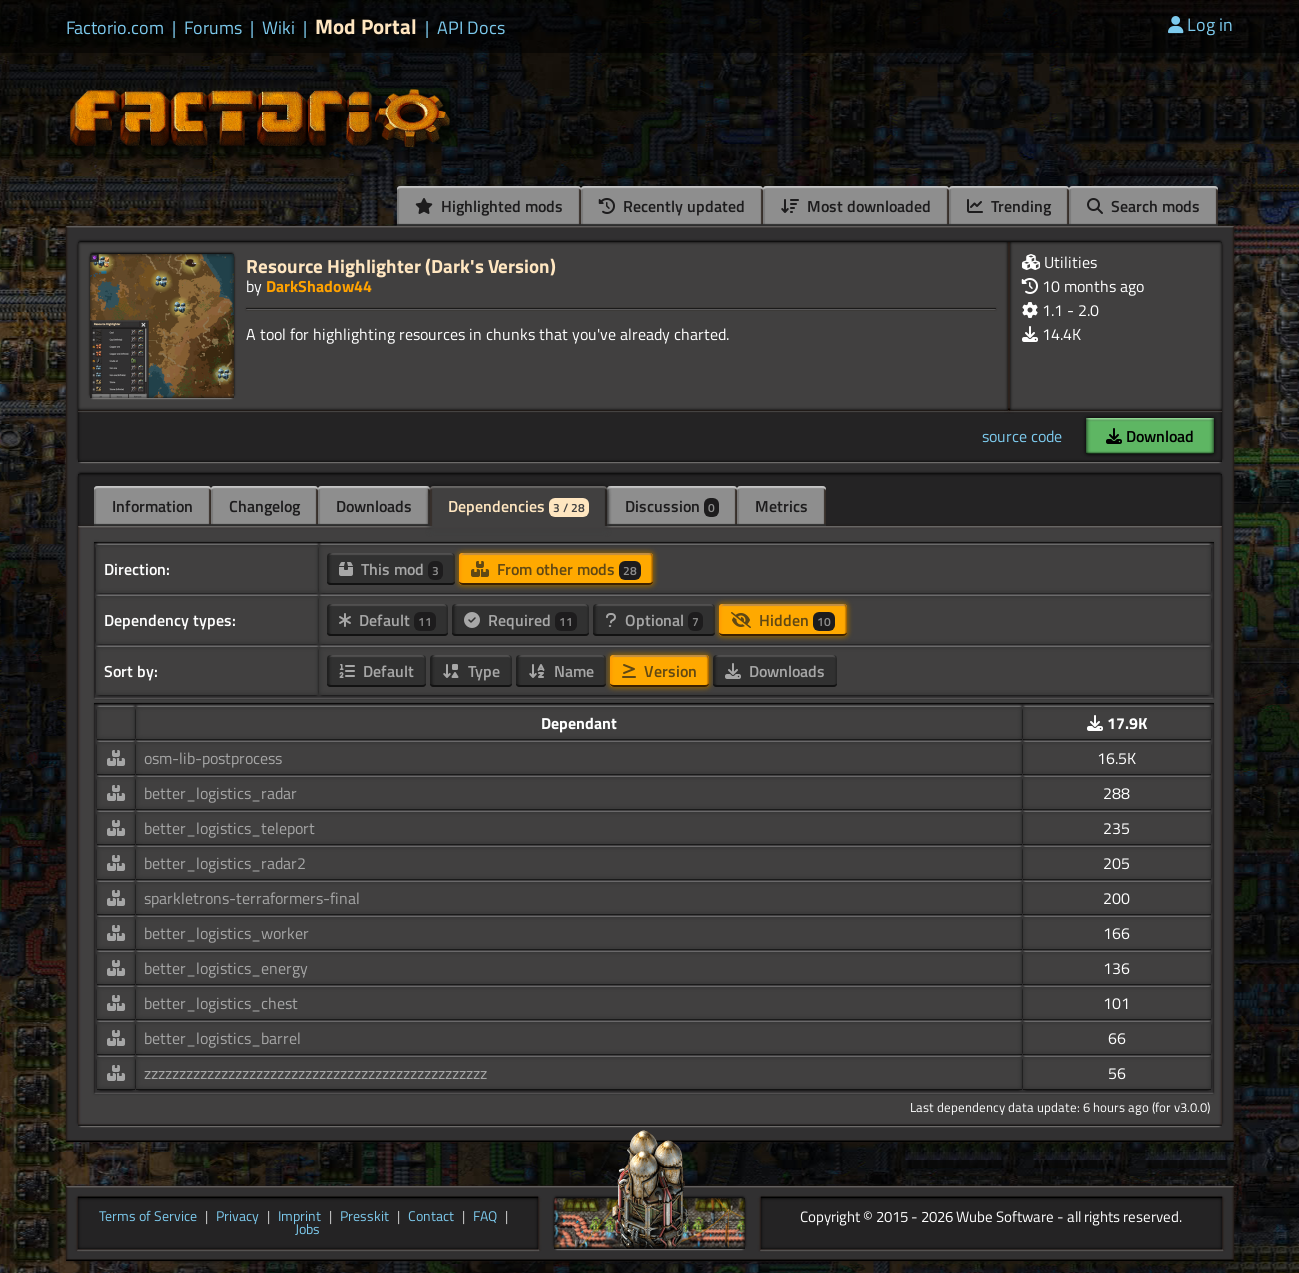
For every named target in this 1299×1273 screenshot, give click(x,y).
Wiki (278, 28)
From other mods (556, 569)
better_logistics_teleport (229, 828)
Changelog (264, 506)
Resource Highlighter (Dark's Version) (401, 265)
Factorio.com (115, 28)
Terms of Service (148, 1217)
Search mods (1143, 206)
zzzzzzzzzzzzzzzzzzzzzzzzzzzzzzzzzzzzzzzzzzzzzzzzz (315, 1073)
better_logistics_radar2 (225, 863)
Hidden (783, 620)
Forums (213, 28)
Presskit (364, 1217)
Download (1150, 436)
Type (471, 671)
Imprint (299, 1217)
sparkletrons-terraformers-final (252, 898)
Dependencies (518, 506)
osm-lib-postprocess (213, 758)
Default (387, 620)
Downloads (374, 506)
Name (561, 671)
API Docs (471, 28)
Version (659, 671)
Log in (1200, 24)
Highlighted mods (489, 206)
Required (520, 620)
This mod (391, 569)
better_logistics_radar (220, 793)
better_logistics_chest (221, 1003)
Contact (431, 1217)
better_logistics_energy (226, 968)
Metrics (781, 506)
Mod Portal (366, 26)
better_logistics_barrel (222, 1038)
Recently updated (672, 206)
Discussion (672, 506)
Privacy (237, 1217)
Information (152, 506)
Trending (1009, 206)
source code (1022, 436)
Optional (654, 620)
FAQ (485, 1217)
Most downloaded (856, 206)
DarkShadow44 (319, 286)
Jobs (307, 1230)
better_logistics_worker (226, 933)
